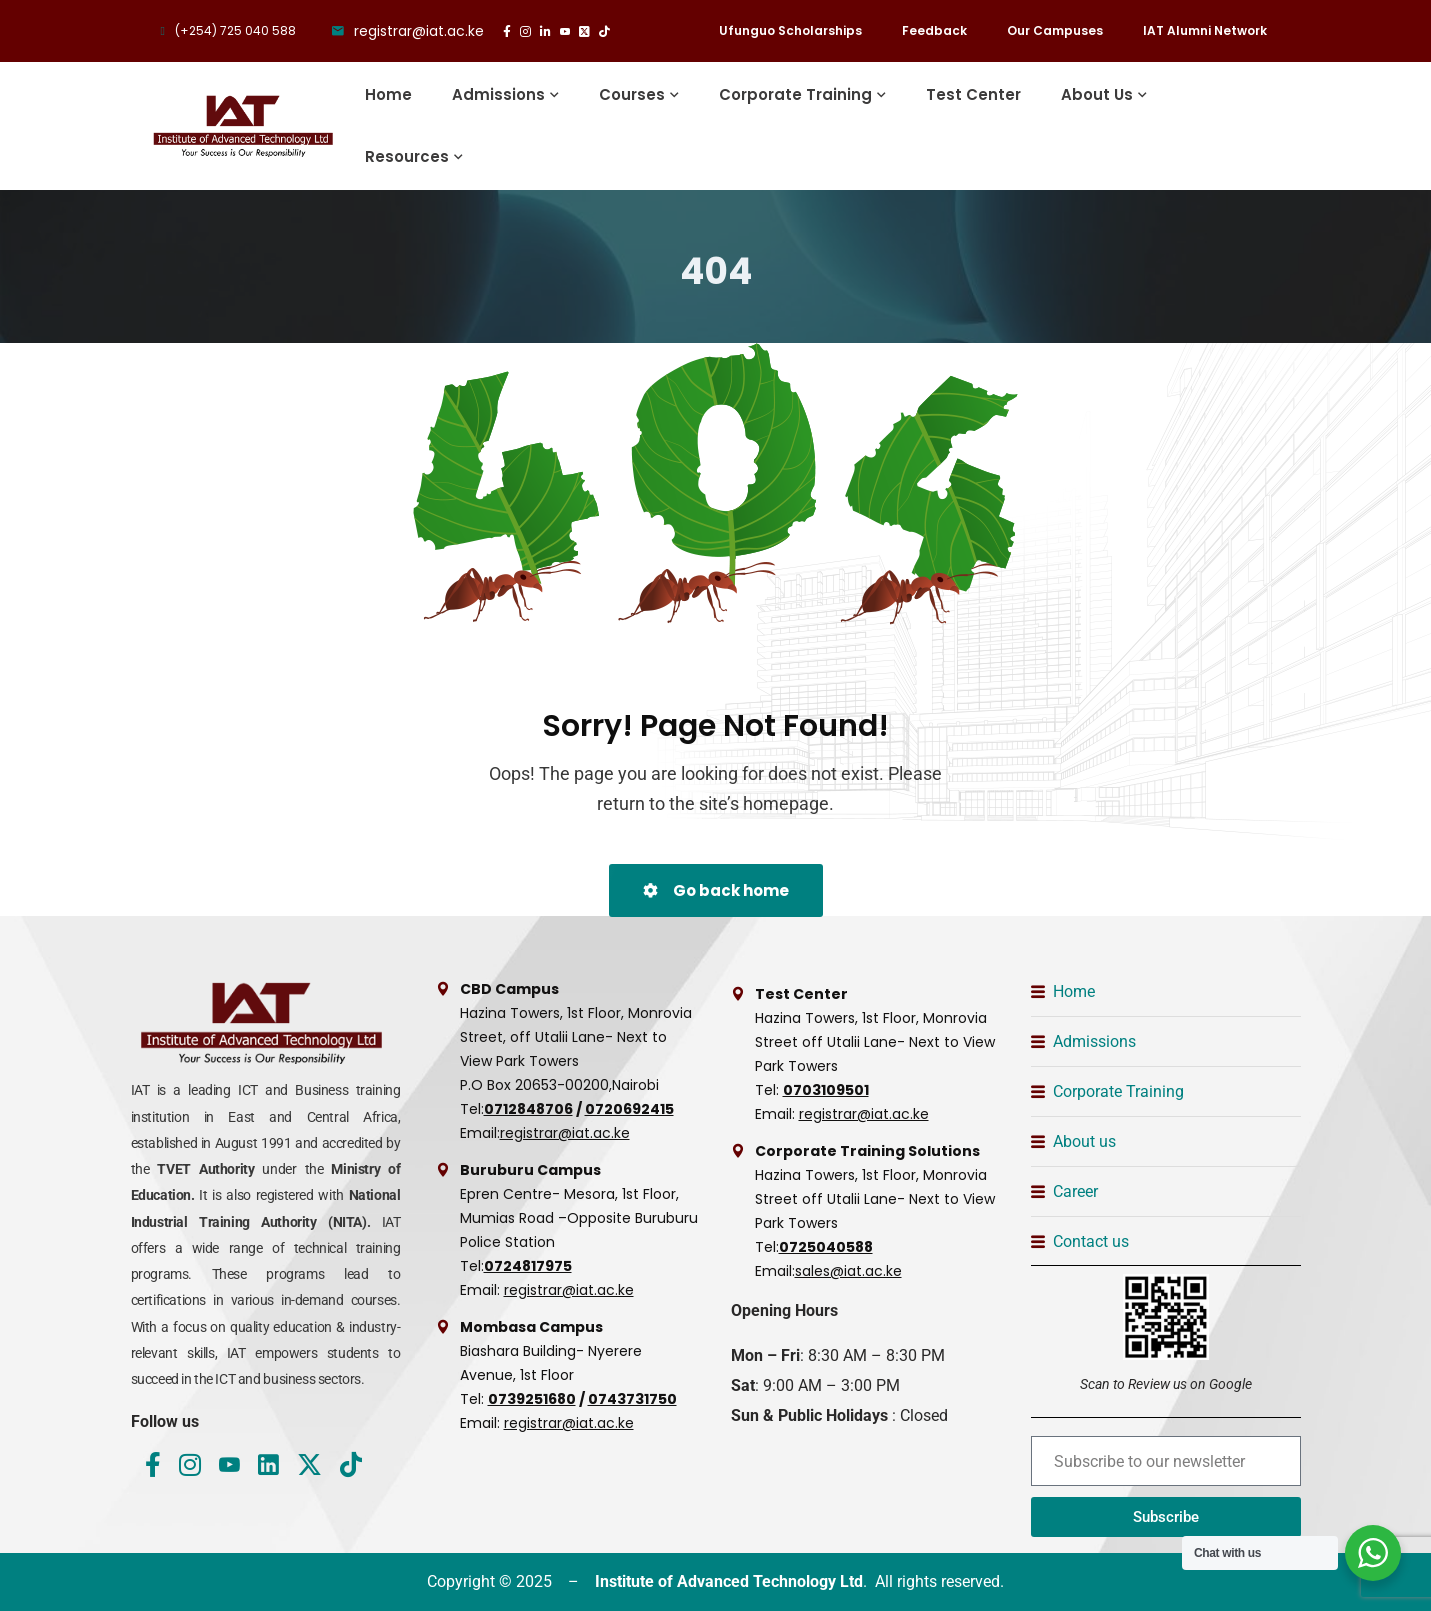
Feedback (934, 30)
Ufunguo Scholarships (790, 30)
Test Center (973, 94)
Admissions (498, 94)
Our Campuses (1055, 30)
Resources (407, 156)
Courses (632, 94)
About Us (1097, 94)
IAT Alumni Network (1205, 30)
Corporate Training (795, 94)
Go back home (716, 890)
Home (388, 94)
